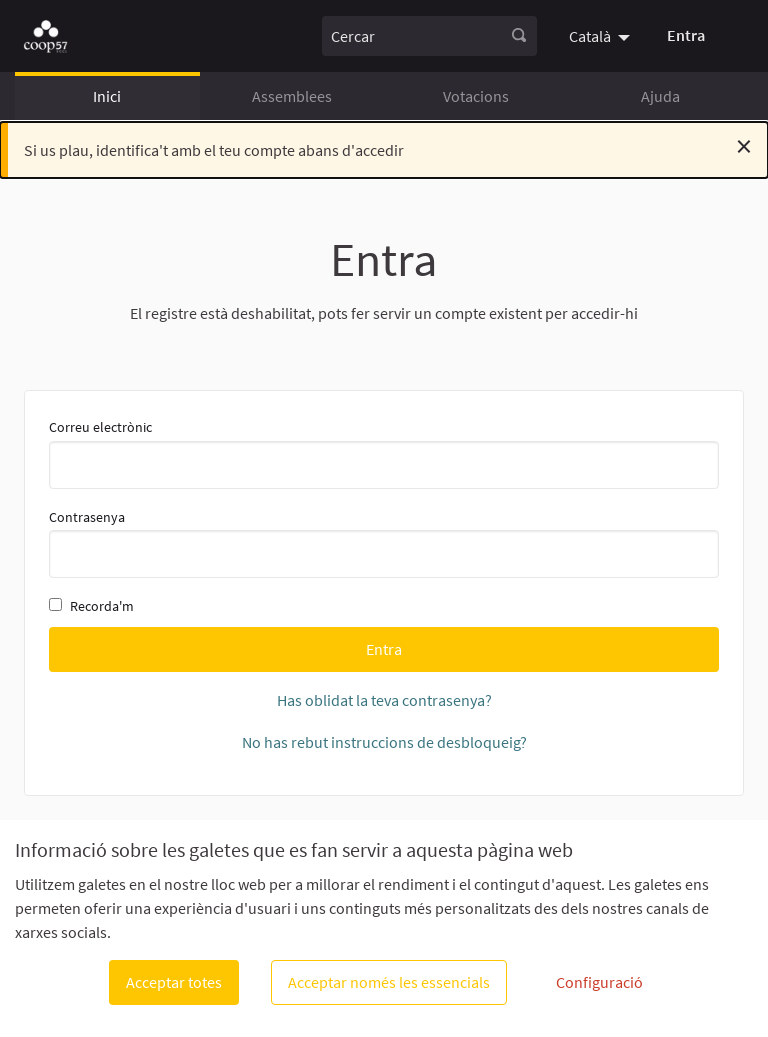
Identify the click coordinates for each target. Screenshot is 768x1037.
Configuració (599, 982)
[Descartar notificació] (744, 146)
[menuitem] (602, 36)
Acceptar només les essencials (389, 982)
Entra (686, 35)
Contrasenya (384, 543)
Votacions (476, 96)
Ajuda (660, 96)
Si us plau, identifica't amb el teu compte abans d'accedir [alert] (388, 146)
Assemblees (292, 96)
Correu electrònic (384, 453)
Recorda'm (91, 606)
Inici (107, 96)
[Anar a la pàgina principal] (45, 36)
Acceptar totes (174, 982)
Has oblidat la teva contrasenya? (384, 700)
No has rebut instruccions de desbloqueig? (384, 742)
